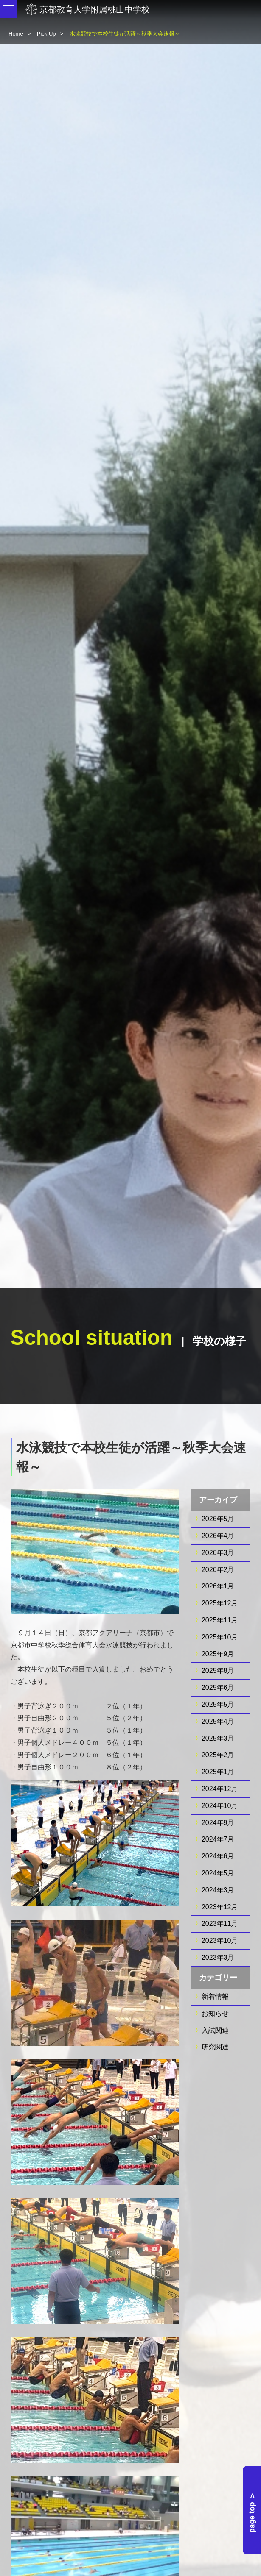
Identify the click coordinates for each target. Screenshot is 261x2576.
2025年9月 (218, 1654)
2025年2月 (218, 1754)
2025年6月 (218, 1687)
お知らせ (215, 2013)
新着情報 (215, 1996)
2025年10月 (220, 1637)
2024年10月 (220, 1805)
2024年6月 (218, 1856)
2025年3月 (218, 1738)
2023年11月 (220, 1923)
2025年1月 (218, 1771)
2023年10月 (220, 1940)
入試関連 (215, 2030)
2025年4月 (218, 1721)
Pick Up (46, 34)
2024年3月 (218, 1890)
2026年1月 (218, 1586)
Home (15, 34)
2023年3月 (218, 1957)
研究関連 (215, 2046)
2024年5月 (218, 1873)
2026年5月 (218, 1518)
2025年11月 (220, 1620)
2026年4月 (218, 1535)
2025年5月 (218, 1704)
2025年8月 (218, 1670)
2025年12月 (220, 1603)
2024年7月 (218, 1839)
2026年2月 (218, 1569)
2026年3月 (218, 1552)
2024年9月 (218, 1822)
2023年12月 (220, 1907)
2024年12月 (220, 1788)
